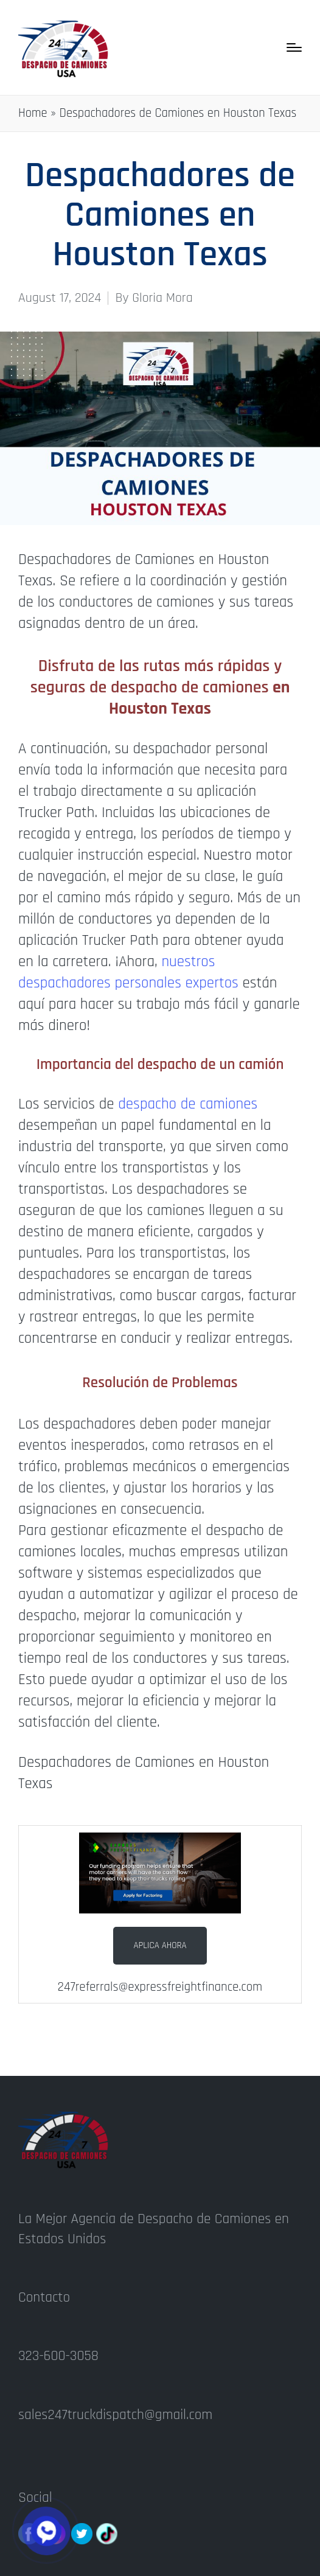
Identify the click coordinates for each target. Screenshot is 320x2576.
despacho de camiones (187, 1104)
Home (32, 113)
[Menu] (294, 47)
